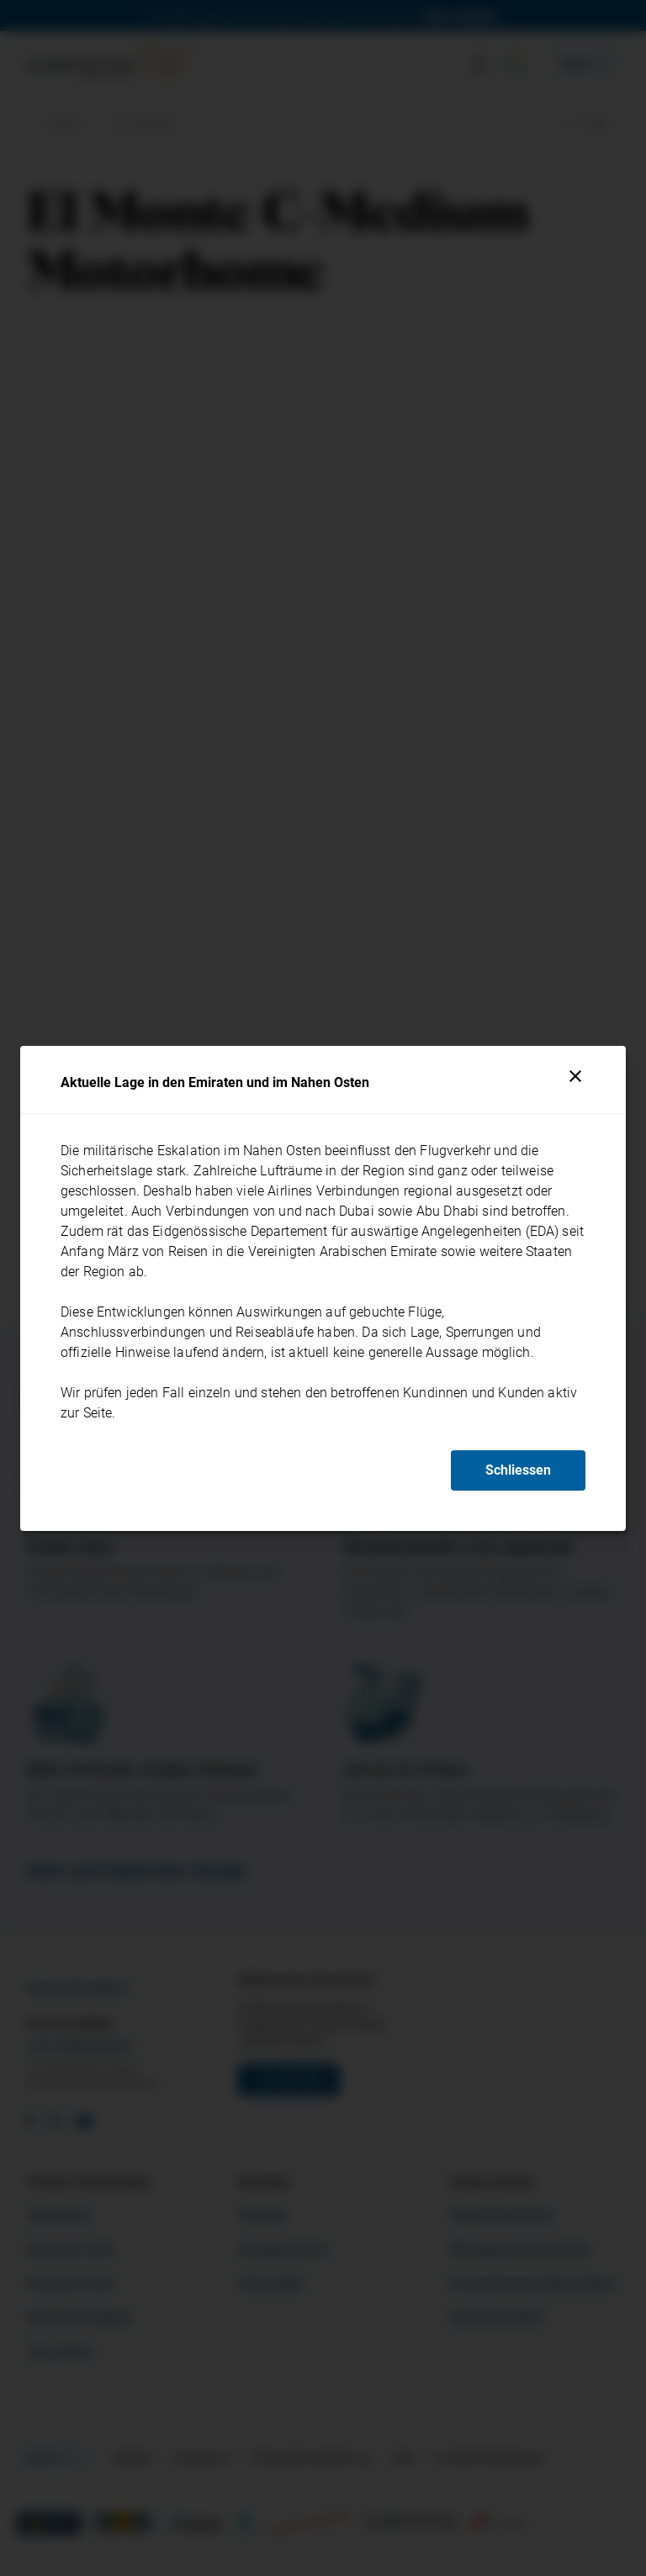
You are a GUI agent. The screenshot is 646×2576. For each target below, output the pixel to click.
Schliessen (518, 1470)
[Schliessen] (575, 1076)
